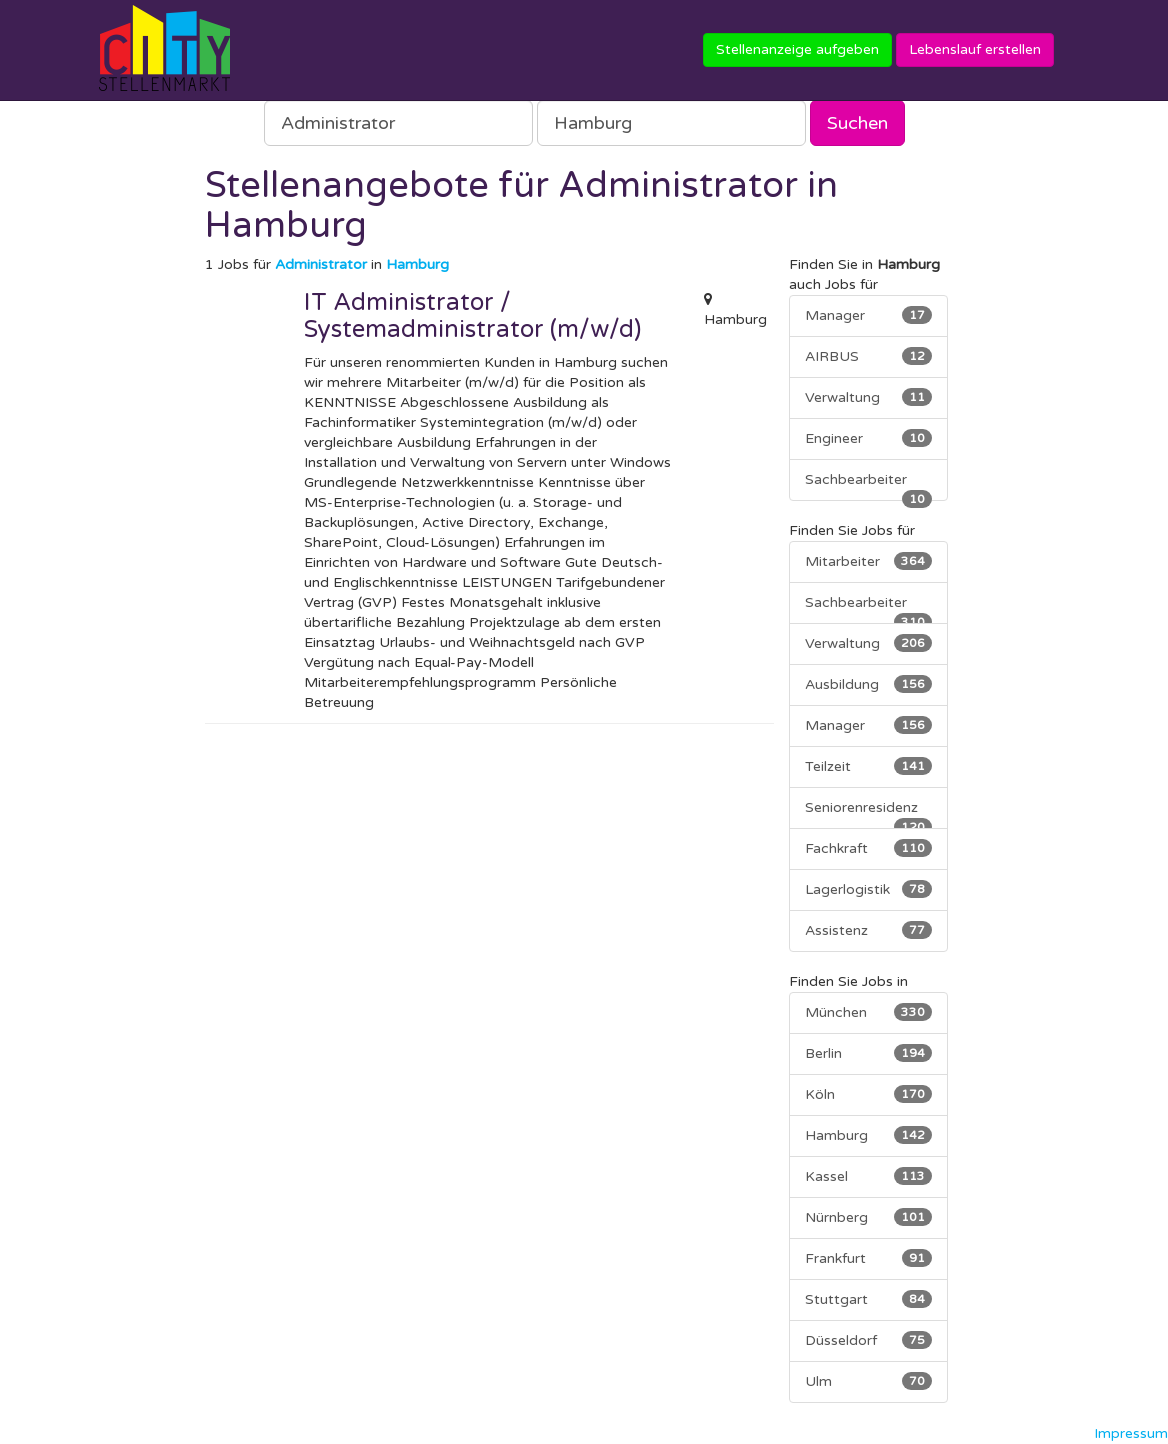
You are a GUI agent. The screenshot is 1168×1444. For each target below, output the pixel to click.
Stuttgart (869, 1299)
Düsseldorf (869, 1340)
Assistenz (869, 930)
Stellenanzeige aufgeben (797, 49)
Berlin (869, 1053)
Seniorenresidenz (869, 814)
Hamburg (869, 1135)
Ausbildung (869, 684)
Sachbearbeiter (869, 486)
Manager (869, 315)
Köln (869, 1094)
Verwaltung (869, 397)
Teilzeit (869, 766)
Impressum (1131, 1433)
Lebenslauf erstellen (975, 49)
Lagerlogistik (869, 889)
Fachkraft (869, 848)
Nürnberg (869, 1217)
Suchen (857, 123)
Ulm (869, 1381)
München (869, 1012)
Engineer (869, 438)
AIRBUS (869, 356)
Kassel (869, 1176)
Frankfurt (869, 1258)
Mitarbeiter (869, 561)
